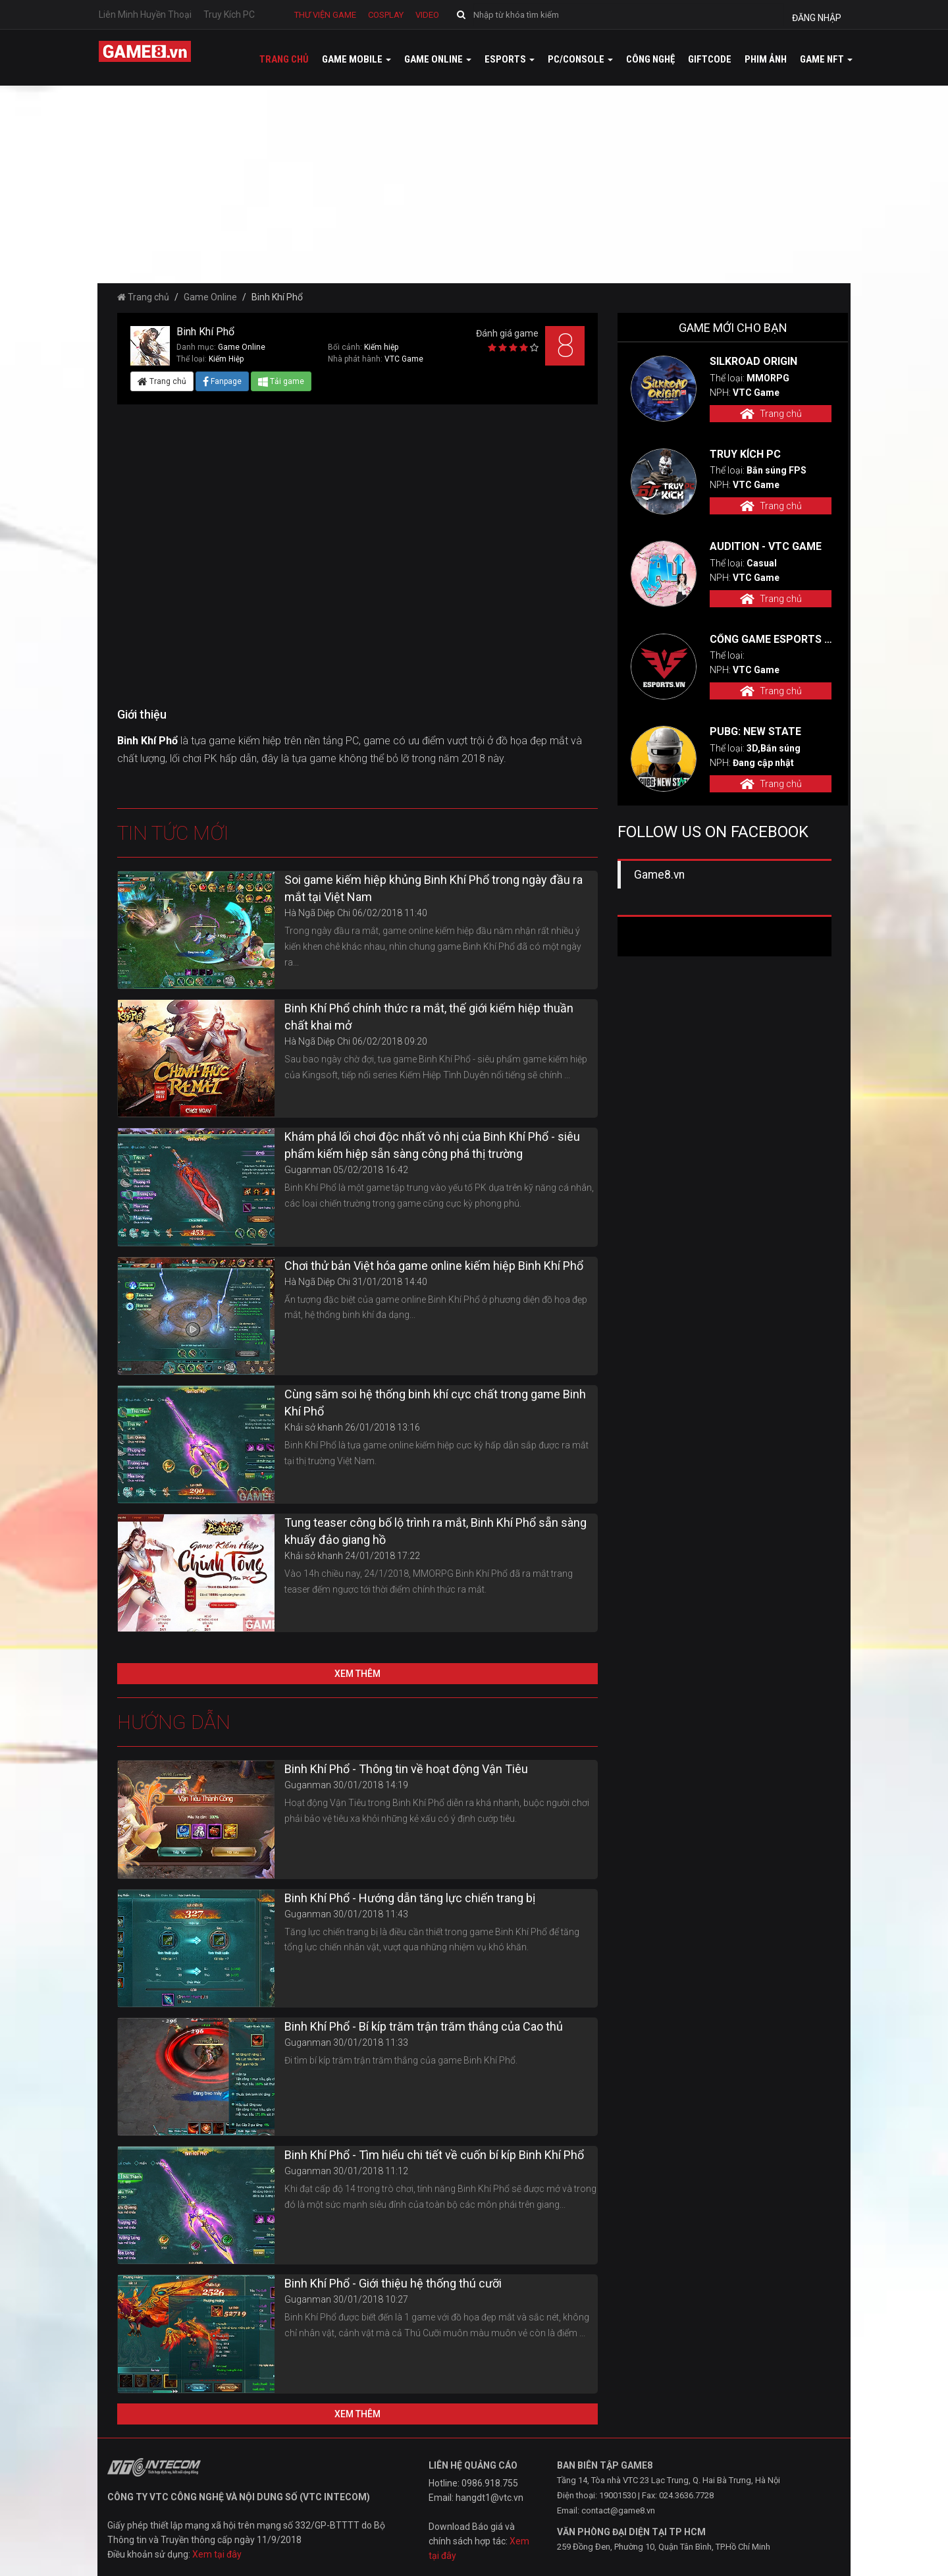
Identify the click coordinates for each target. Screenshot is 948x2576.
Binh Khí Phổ (148, 740)
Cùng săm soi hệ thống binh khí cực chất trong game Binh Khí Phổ (435, 1402)
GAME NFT (826, 59)
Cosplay (386, 15)
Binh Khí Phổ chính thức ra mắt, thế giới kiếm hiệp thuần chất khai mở (428, 1016)
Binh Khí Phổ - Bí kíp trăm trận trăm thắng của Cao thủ (423, 2026)
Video (427, 15)
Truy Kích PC (229, 14)
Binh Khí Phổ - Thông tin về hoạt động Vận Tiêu (406, 1769)
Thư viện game (325, 15)
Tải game (281, 381)
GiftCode (709, 59)
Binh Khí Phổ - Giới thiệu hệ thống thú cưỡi (393, 2283)
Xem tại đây (217, 2554)
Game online (437, 59)
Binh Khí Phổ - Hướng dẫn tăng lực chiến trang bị (409, 1898)
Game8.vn (659, 874)
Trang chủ (284, 59)
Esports (510, 59)
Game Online (210, 297)
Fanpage (222, 381)
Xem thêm (357, 1673)
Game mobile (356, 59)
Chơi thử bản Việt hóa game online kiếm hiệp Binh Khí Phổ (433, 1266)
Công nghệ (650, 59)
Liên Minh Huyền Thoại (145, 14)
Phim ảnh (766, 59)
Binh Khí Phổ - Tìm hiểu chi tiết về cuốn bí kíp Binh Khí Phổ (434, 2155)
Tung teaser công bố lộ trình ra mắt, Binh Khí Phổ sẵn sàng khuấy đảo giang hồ (435, 1531)
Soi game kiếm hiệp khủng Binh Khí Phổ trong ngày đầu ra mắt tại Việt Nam (433, 888)
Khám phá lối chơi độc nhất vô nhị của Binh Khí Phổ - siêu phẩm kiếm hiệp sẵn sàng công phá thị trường (432, 1145)
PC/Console (580, 59)
